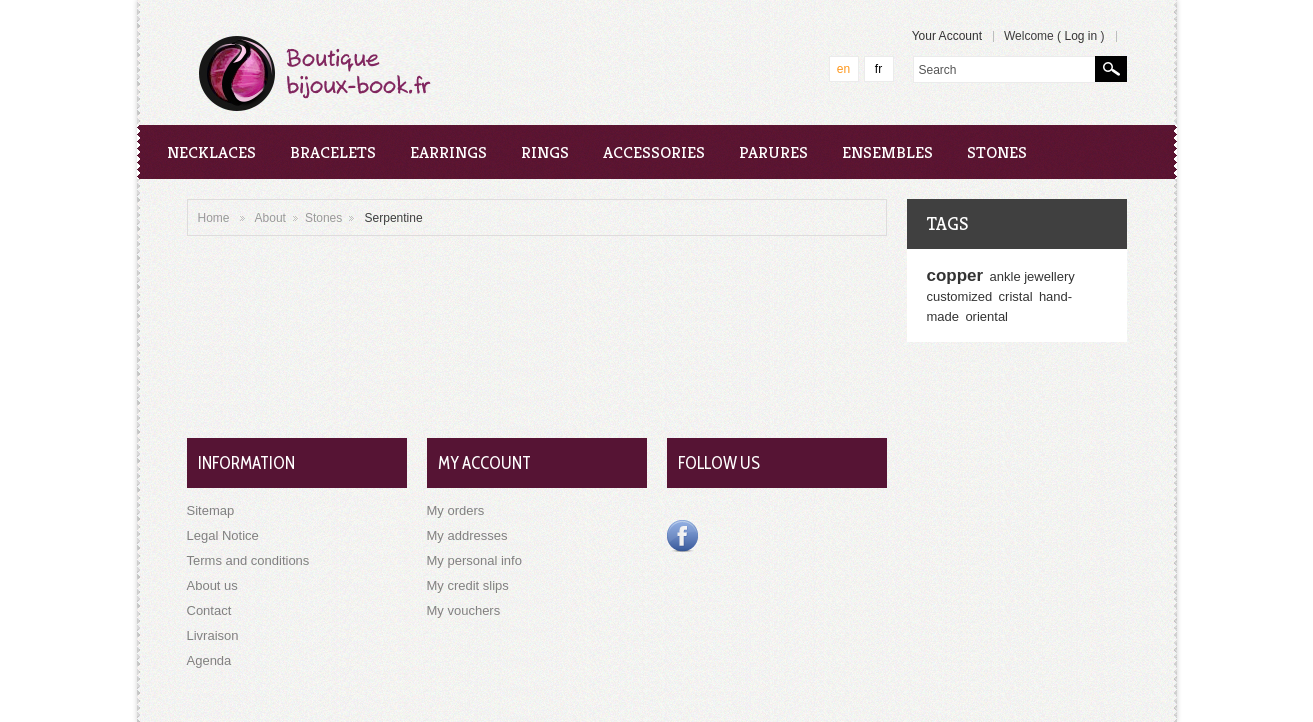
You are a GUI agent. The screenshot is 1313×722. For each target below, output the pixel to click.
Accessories (654, 152)
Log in (1080, 36)
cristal (1016, 296)
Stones (997, 152)
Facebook (682, 536)
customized (960, 296)
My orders (456, 510)
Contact (209, 610)
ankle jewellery (1032, 276)
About (270, 218)
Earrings (448, 152)
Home (214, 218)
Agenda (209, 660)
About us (212, 585)
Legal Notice (223, 535)
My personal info (474, 560)
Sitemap (211, 510)
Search (1111, 69)
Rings (545, 152)
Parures (773, 152)
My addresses (467, 535)
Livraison (213, 635)
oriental (986, 316)
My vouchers (464, 610)
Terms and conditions (248, 560)
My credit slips (468, 585)
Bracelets (333, 152)
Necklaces (211, 152)
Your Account (947, 36)
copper (955, 275)
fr (878, 69)
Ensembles (887, 152)
